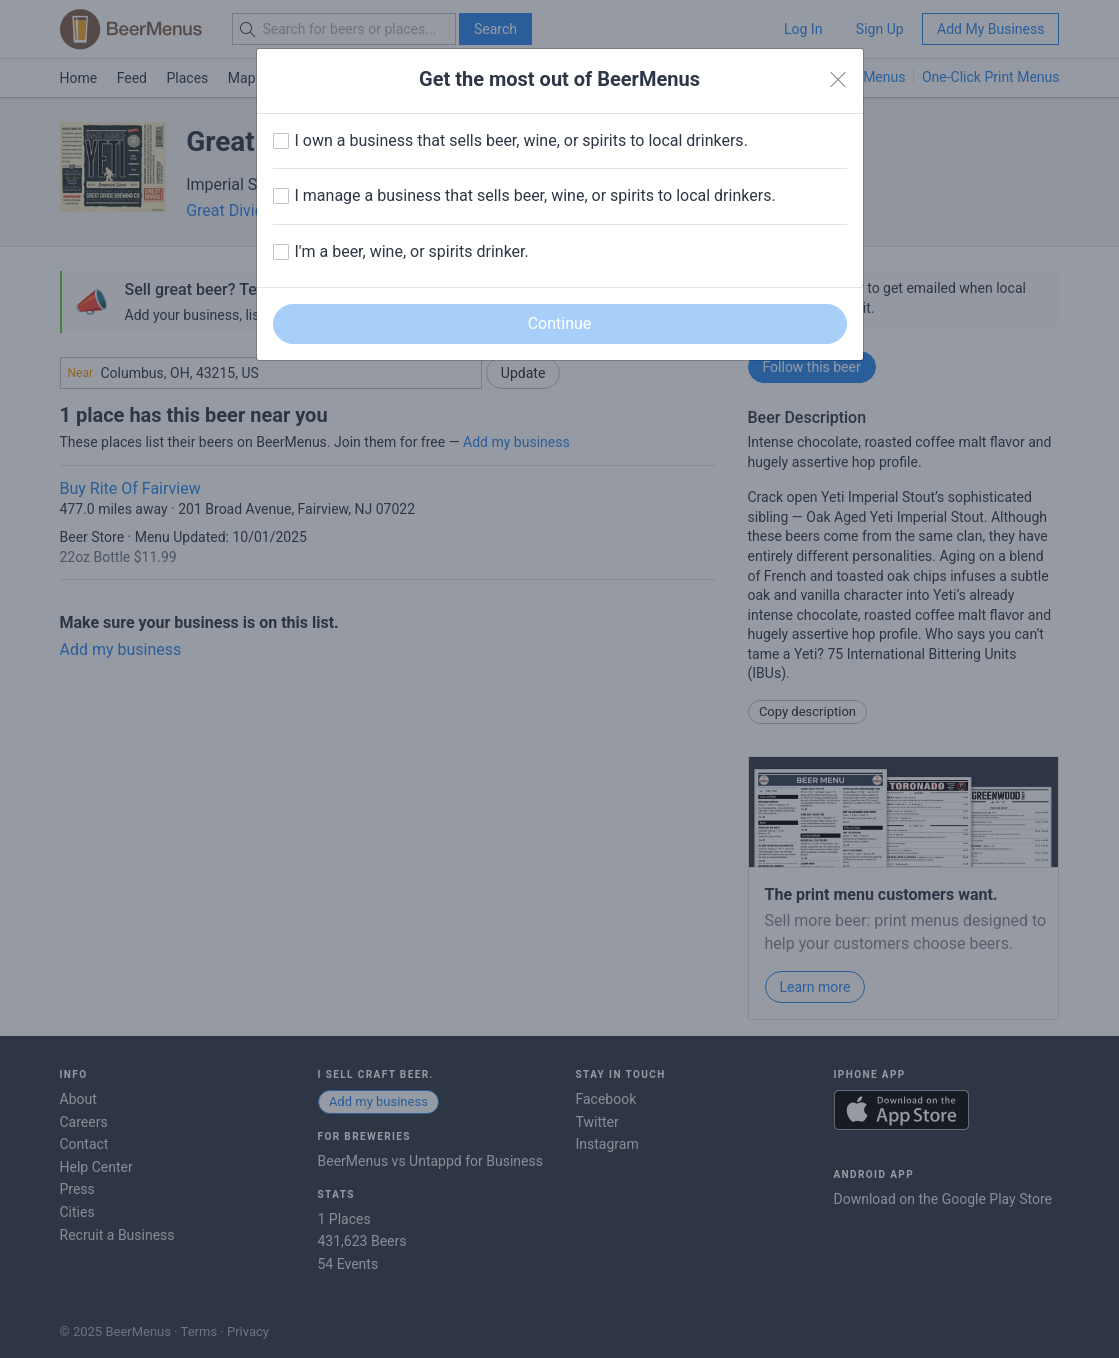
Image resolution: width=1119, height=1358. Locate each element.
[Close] (838, 80)
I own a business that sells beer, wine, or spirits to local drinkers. (521, 140)
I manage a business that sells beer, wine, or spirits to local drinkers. (535, 195)
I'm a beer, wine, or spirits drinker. (412, 251)
